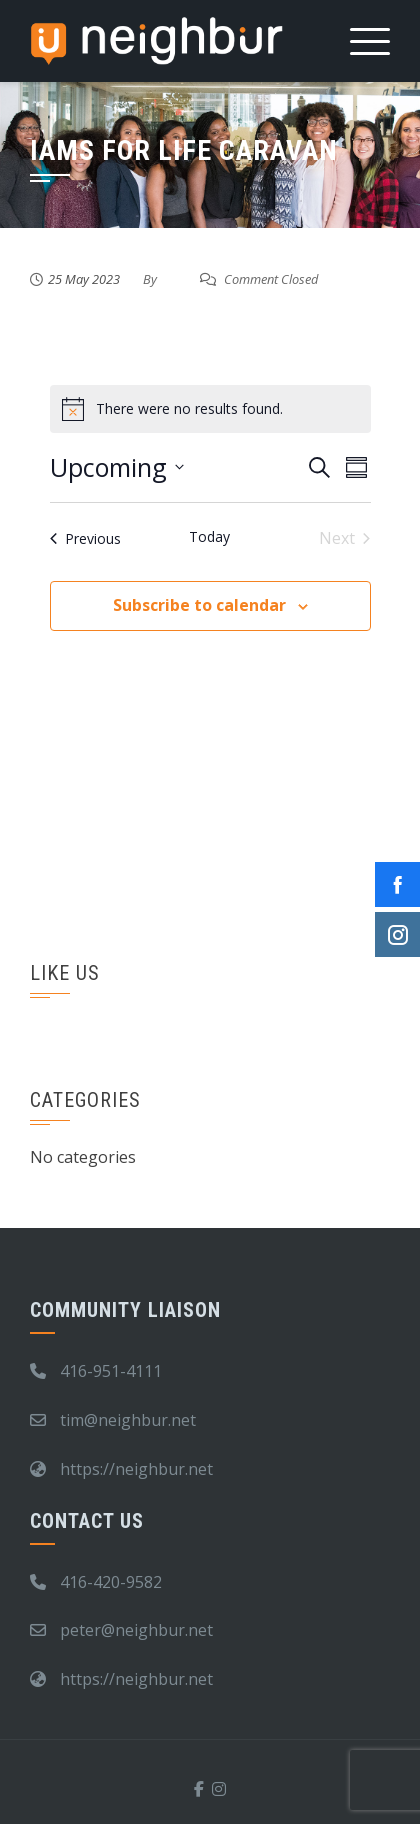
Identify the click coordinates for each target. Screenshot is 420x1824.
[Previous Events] (85, 538)
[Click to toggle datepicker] (117, 468)
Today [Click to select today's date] (209, 536)
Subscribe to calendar (199, 605)
